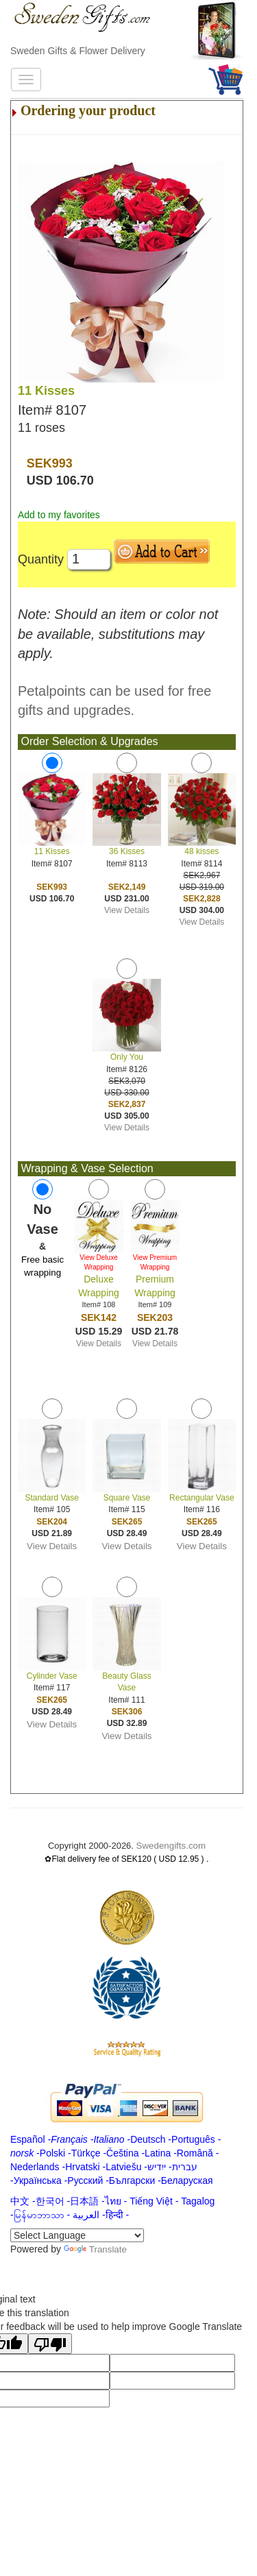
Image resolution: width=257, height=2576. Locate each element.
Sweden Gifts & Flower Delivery (77, 50)
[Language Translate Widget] (77, 2235)
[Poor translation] (50, 2343)
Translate (95, 2249)
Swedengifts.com (171, 1845)
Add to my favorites (59, 514)
